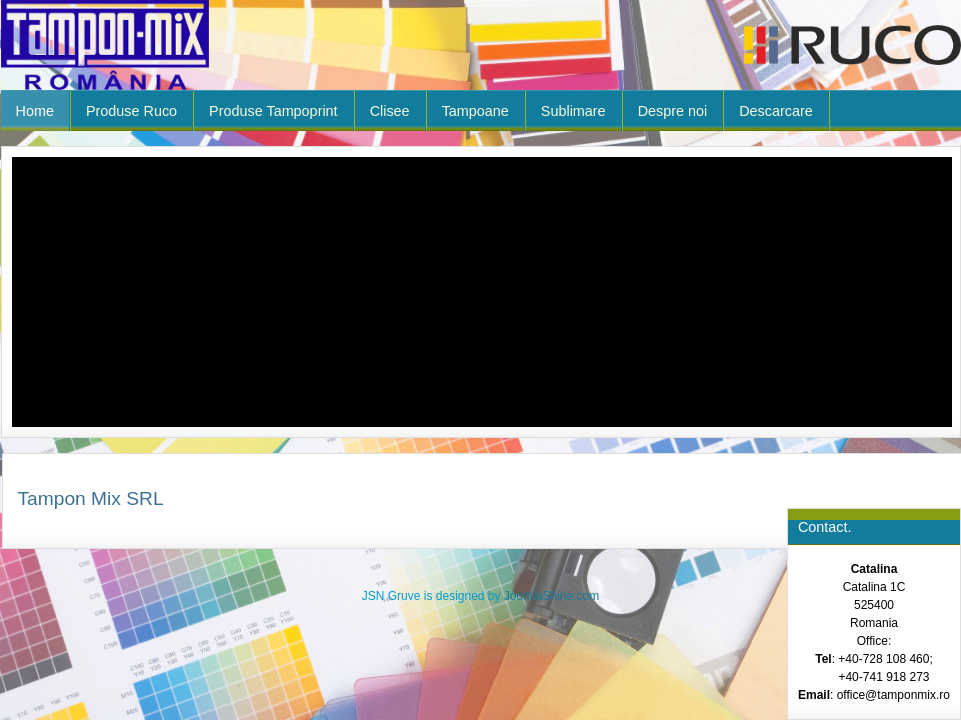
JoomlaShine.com (551, 596)
